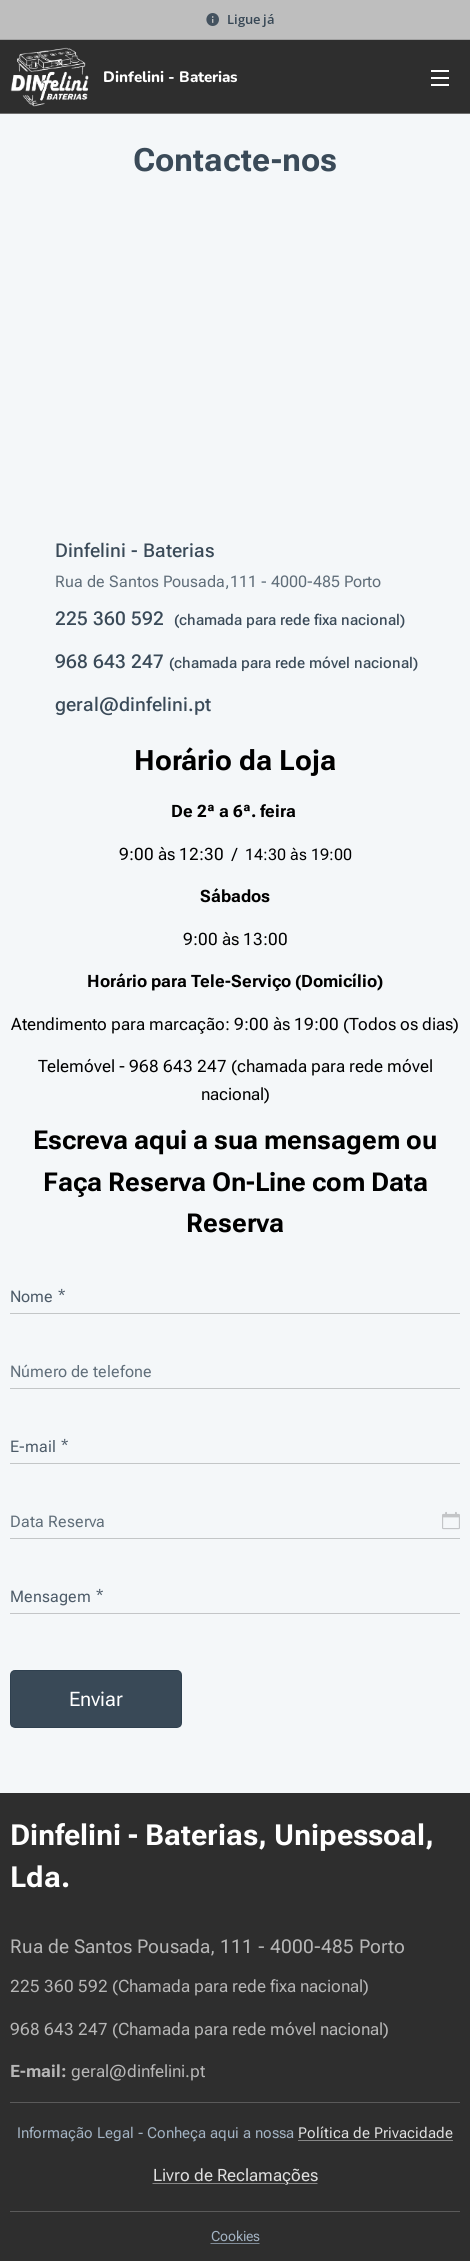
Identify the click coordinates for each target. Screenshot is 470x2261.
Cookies (235, 2236)
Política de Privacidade (375, 2134)
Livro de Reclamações (235, 2175)
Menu (440, 78)
